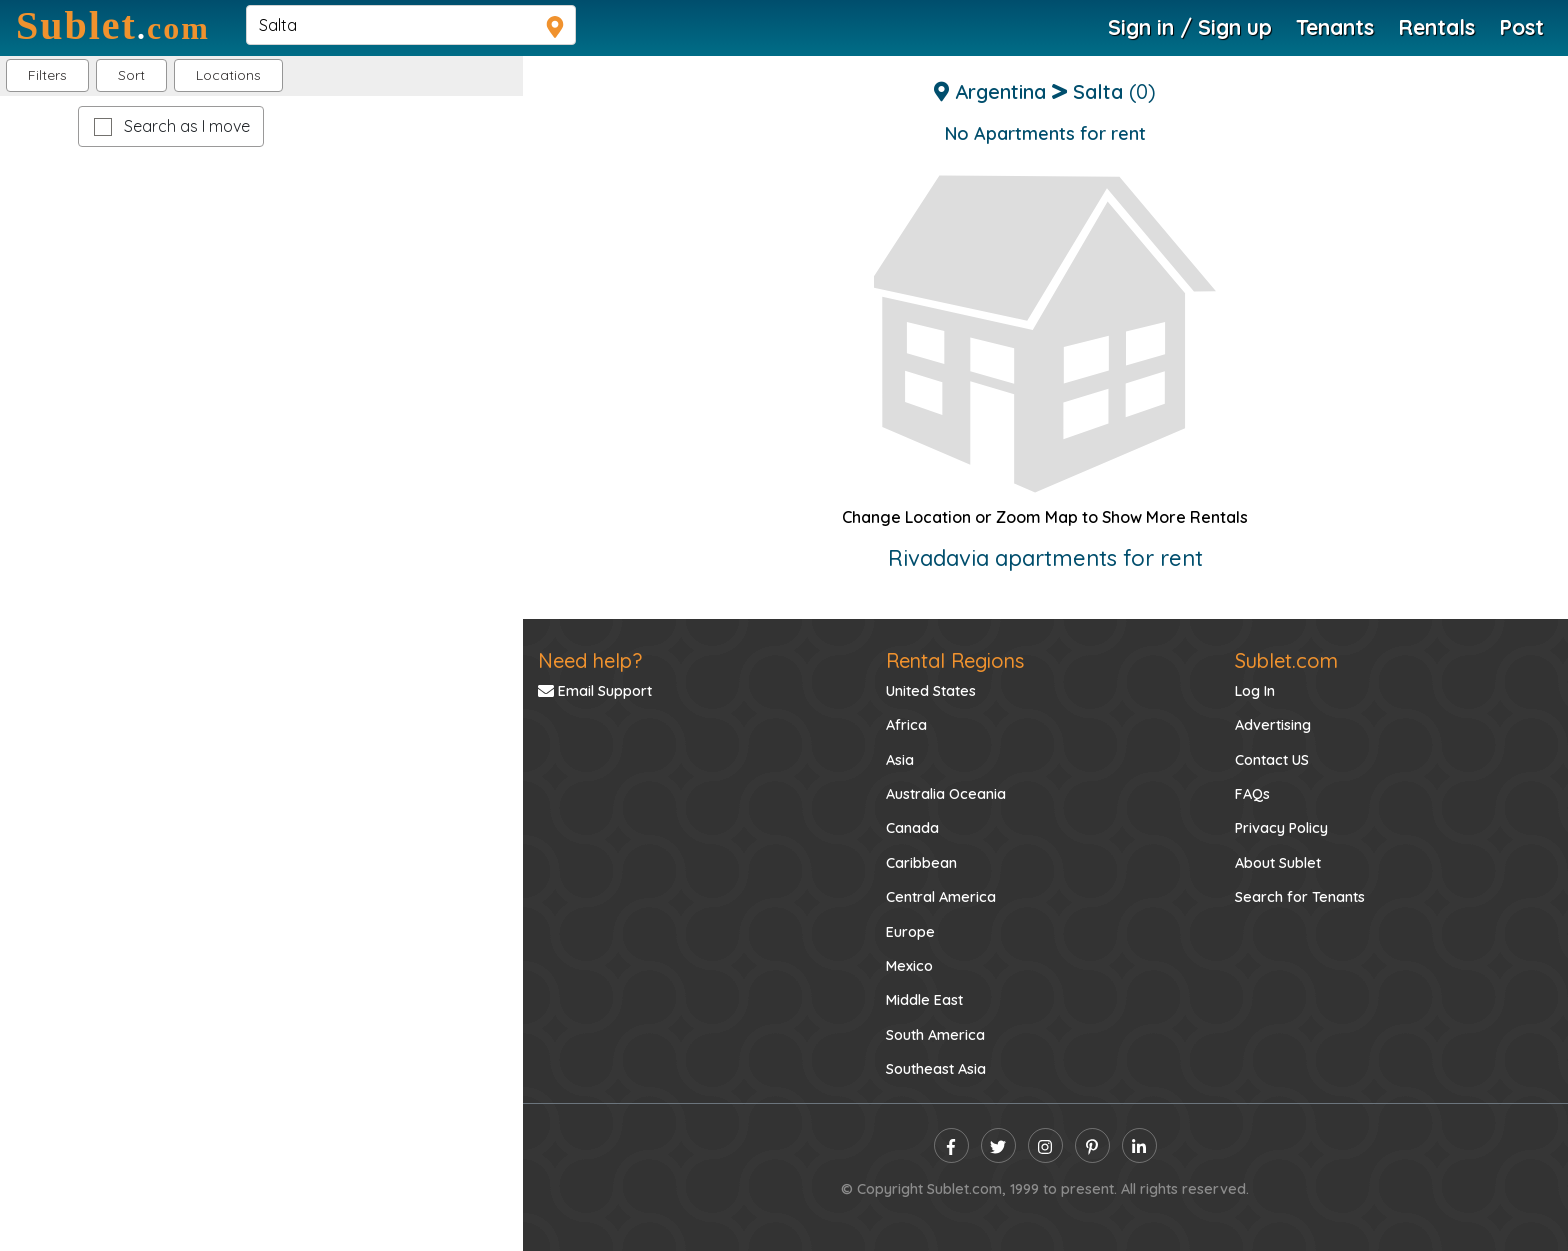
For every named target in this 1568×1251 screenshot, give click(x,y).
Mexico (909, 966)
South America (935, 1035)
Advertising (1273, 725)
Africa (906, 725)
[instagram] (1045, 1145)
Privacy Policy (1281, 828)
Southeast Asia (936, 1069)
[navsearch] (411, 25)
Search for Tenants (1300, 897)
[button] (228, 75)
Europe (910, 932)
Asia (900, 760)
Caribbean (921, 863)
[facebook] (951, 1145)
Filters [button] (47, 75)
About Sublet (1278, 863)
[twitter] (998, 1145)
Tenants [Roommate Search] (1335, 27)
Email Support (595, 691)
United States (931, 691)
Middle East (924, 1000)
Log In (1255, 691)
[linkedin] (1139, 1145)
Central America (941, 897)
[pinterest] (1092, 1145)
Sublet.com (1286, 660)
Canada (912, 828)
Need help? (590, 660)
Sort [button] (131, 75)
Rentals (1436, 27)
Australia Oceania (946, 794)
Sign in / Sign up (1190, 27)
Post (1521, 27)
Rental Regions (955, 660)
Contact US (1272, 760)
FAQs (1252, 794)
